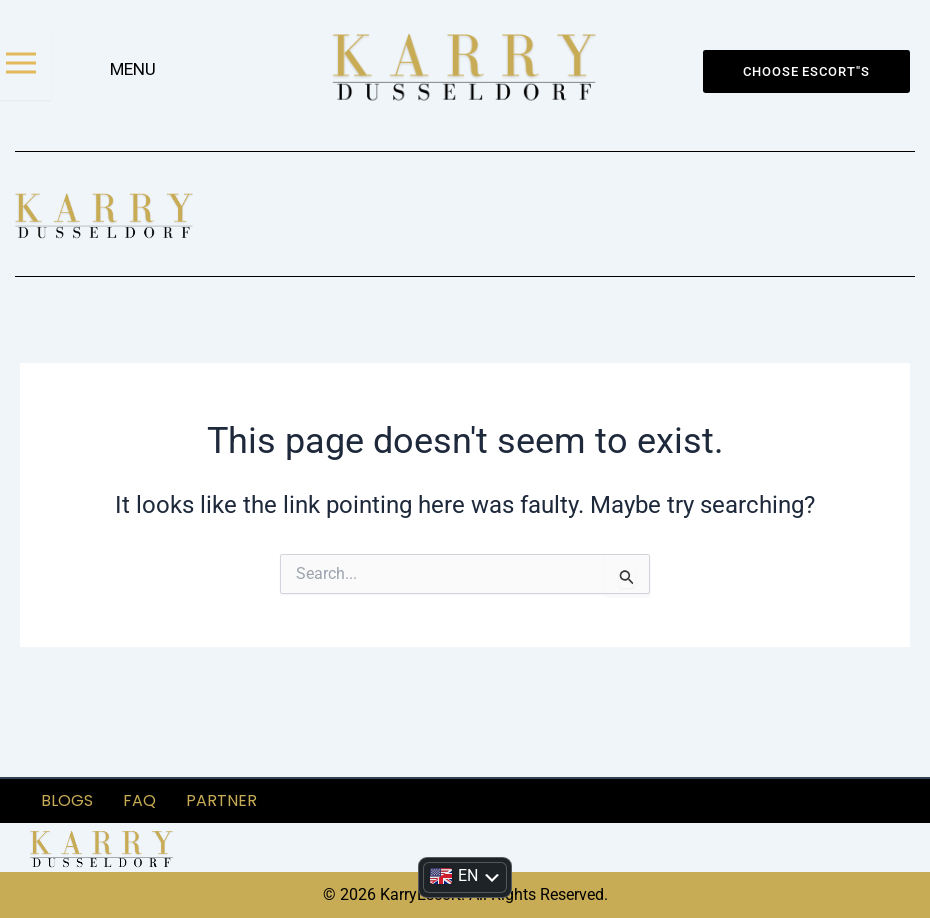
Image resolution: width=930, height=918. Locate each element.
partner (221, 799)
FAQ (139, 799)
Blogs (67, 799)
